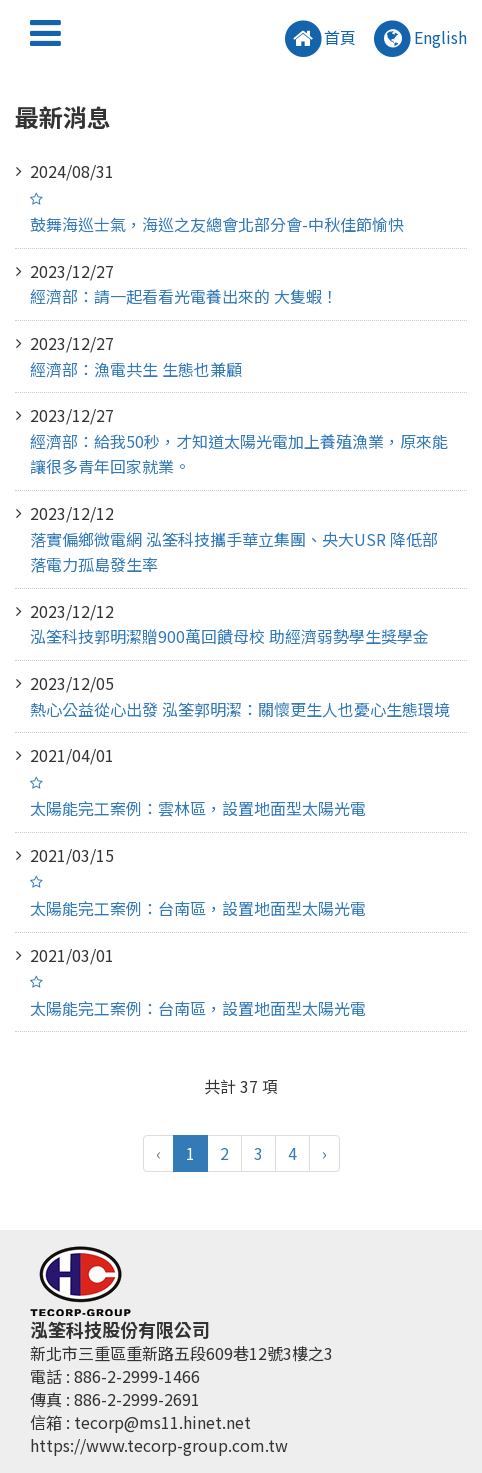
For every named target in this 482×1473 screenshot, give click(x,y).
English (419, 39)
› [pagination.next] (324, 1153)
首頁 (319, 39)
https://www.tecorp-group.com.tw (159, 1445)
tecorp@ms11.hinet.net (162, 1422)
